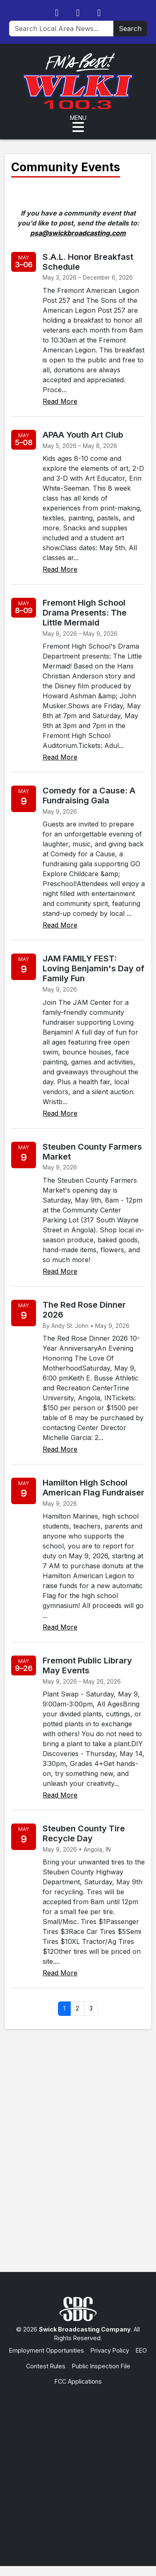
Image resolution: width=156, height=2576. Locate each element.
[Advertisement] (77, 2467)
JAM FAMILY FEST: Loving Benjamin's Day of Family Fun (93, 968)
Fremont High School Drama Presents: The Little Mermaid (85, 613)
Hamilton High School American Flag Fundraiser (93, 1488)
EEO (141, 2350)
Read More (60, 401)
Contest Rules (45, 2366)
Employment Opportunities (46, 2350)
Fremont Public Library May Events (87, 1665)
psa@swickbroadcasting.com (78, 233)
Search (130, 28)
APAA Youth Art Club (83, 435)
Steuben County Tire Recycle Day (84, 1833)
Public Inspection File (101, 2366)
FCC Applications (78, 2381)
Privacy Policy (110, 2350)
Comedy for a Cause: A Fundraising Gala (89, 795)
